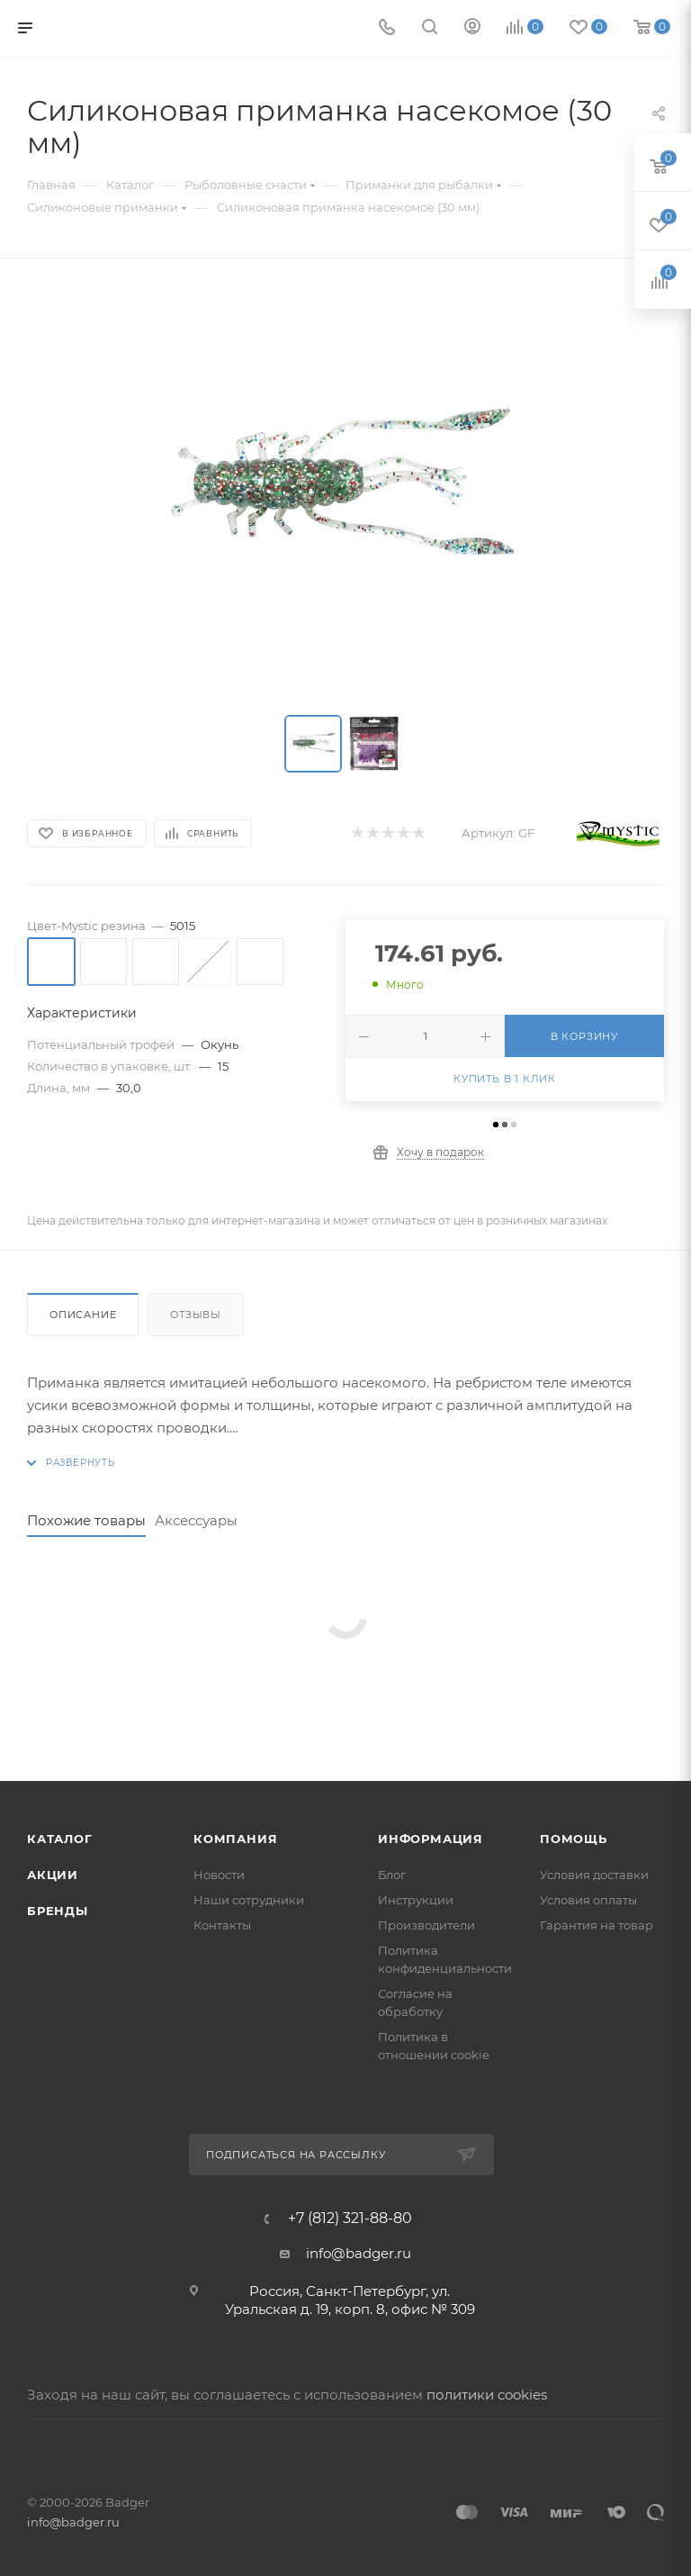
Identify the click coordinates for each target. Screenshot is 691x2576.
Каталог (60, 1838)
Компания (235, 1838)
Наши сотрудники (248, 1900)
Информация (430, 1838)
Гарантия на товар (596, 1925)
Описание (82, 1314)
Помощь (573, 1838)
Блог (392, 1874)
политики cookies (486, 2394)
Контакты (222, 1925)
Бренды (57, 1910)
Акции (52, 1874)
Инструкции (415, 1900)
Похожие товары (86, 1520)
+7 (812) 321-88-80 (350, 2218)
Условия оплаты (588, 1900)
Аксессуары (196, 1520)
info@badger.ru (358, 2253)
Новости (219, 1874)
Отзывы (195, 1314)
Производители (426, 1925)
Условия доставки (594, 1874)
